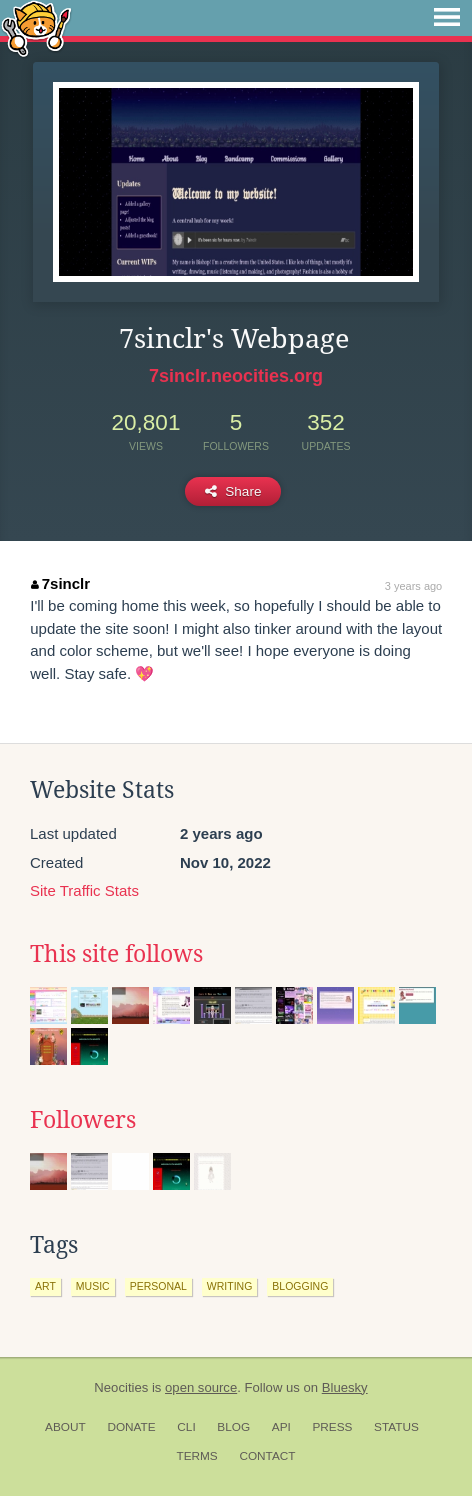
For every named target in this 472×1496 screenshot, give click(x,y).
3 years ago (413, 586)
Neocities (121, 1387)
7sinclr (60, 583)
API (281, 1427)
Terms (196, 1456)
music (93, 1286)
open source (201, 1387)
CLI (186, 1427)
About (65, 1427)
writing (230, 1286)
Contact (267, 1456)
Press (332, 1427)
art (45, 1286)
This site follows (116, 954)
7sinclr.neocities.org (236, 376)
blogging (300, 1286)
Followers (83, 1120)
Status (396, 1427)
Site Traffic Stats (84, 890)
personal (158, 1286)
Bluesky (345, 1387)
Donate (131, 1427)
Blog (233, 1427)
